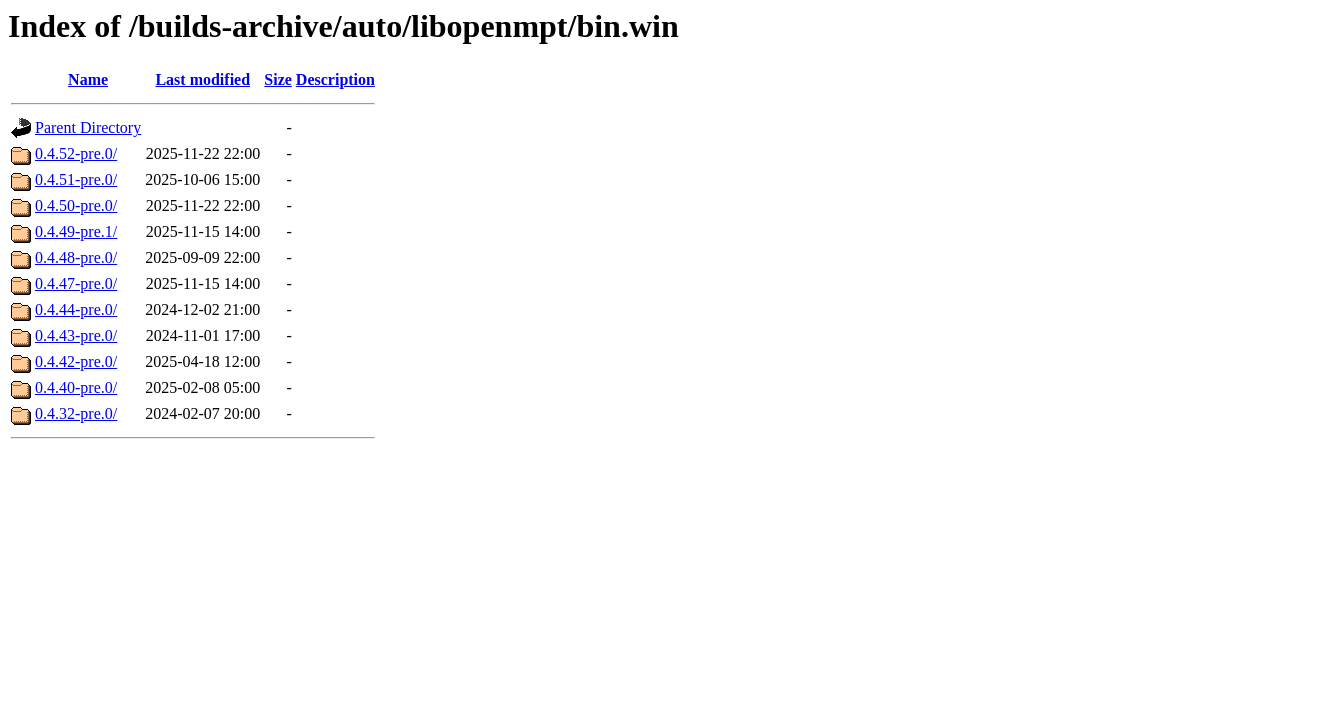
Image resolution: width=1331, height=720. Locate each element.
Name (88, 79)
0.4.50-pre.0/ (76, 205)
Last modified (202, 79)
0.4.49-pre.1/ (76, 231)
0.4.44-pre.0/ (76, 309)
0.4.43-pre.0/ (76, 335)
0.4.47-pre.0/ (76, 283)
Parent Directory (88, 127)
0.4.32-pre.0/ (76, 413)
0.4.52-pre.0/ (76, 153)
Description (335, 79)
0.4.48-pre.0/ (76, 257)
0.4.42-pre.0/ (76, 361)
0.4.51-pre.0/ (76, 179)
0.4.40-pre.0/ (76, 387)
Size (278, 79)
